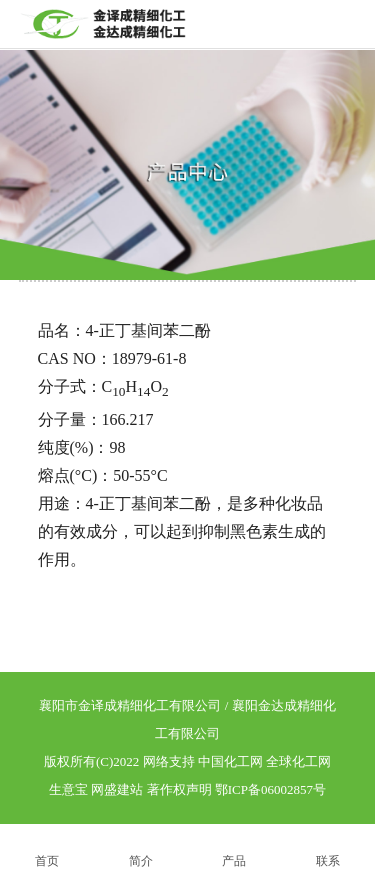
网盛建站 (117, 789)
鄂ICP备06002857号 (270, 789)
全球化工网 (298, 761)
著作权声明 (179, 789)
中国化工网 (230, 761)
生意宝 (68, 789)
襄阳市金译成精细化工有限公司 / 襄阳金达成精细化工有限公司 (187, 719)
